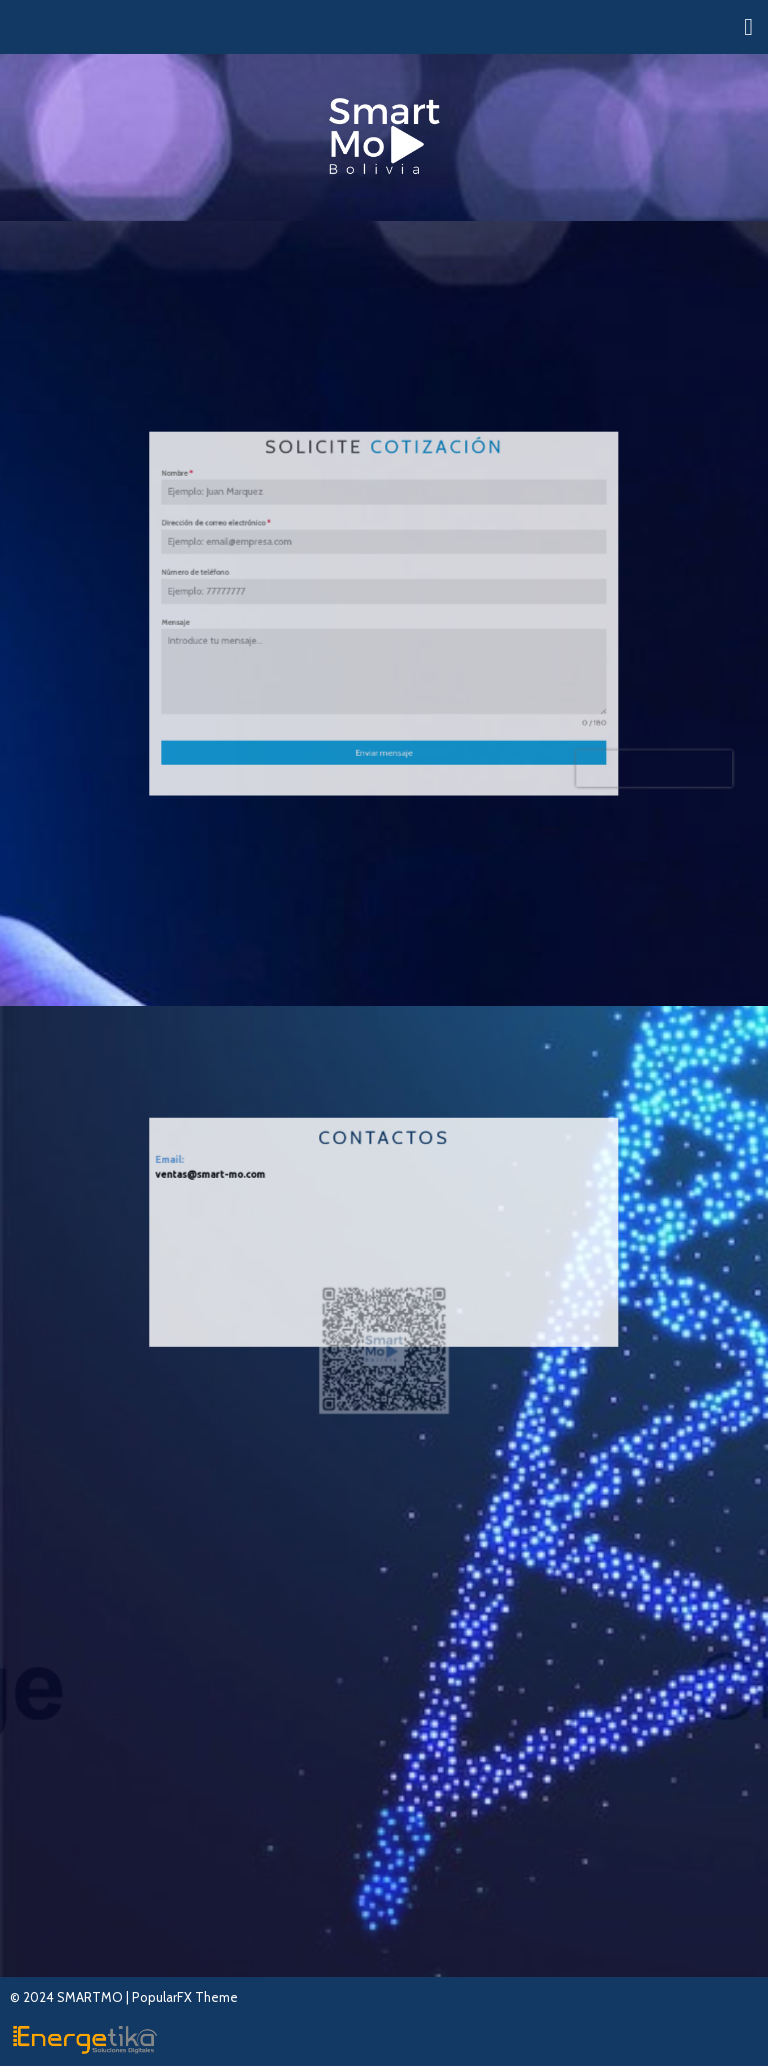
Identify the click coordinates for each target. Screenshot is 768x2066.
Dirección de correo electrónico (272, 553)
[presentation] (564, 716)
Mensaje (245, 619)
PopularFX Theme (185, 1997)
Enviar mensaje (384, 705)
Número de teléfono (258, 586)
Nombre (246, 520)
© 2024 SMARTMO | (71, 1997)
